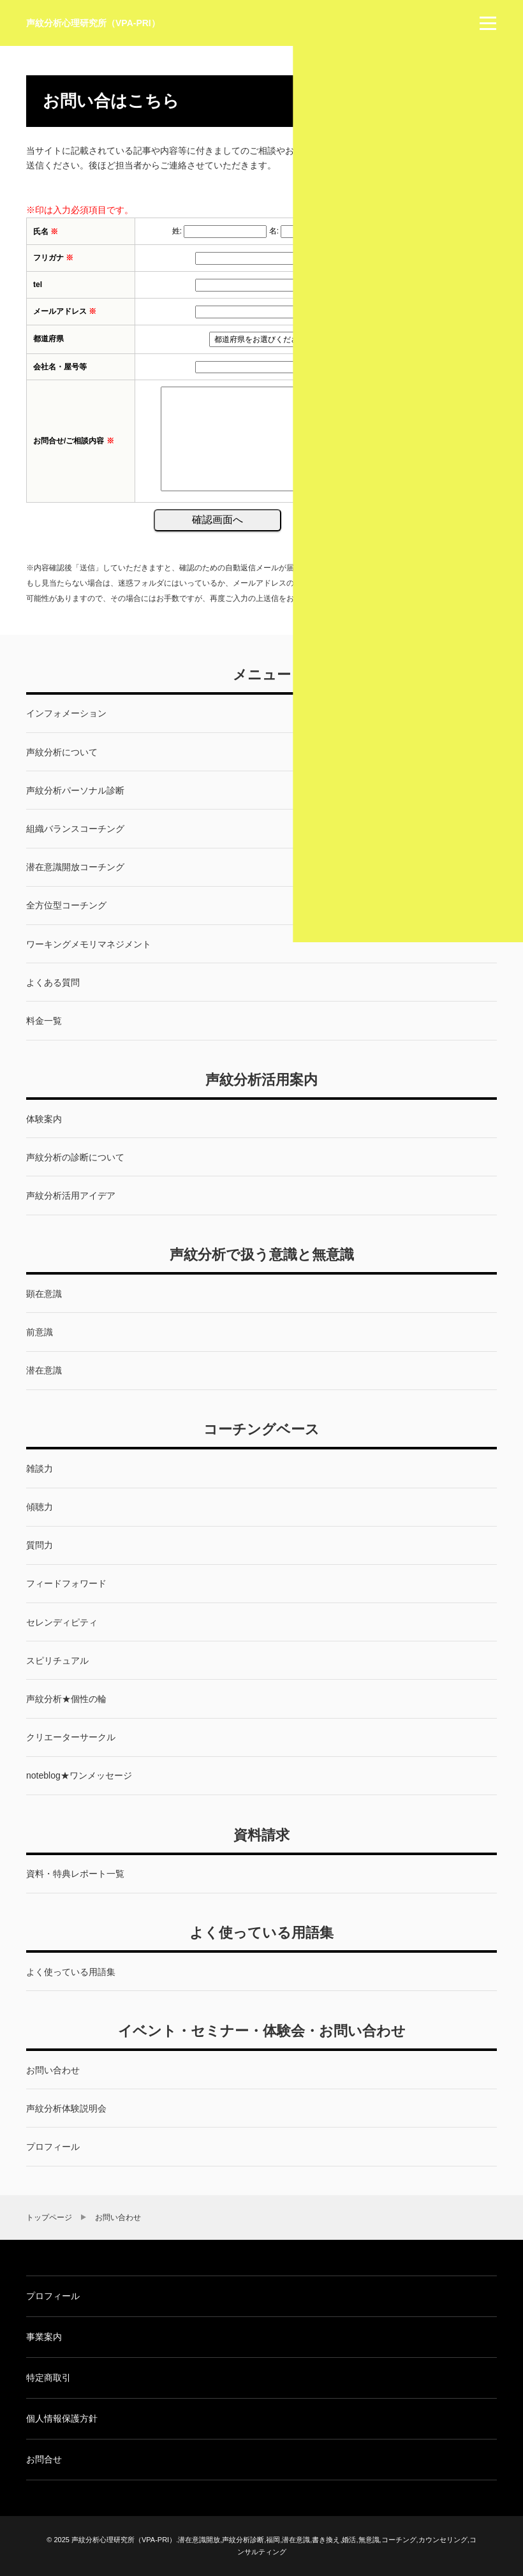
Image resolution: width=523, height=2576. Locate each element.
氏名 (45, 231)
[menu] (488, 23)
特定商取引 (48, 2377)
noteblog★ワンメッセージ (79, 1775)
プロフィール (53, 2296)
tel (37, 284)
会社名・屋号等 (60, 366)
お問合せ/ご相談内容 (73, 440)
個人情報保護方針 (62, 2418)
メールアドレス (64, 311)
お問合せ (44, 2459)
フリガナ (53, 257)
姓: (177, 230)
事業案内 (44, 2337)
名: (274, 230)
